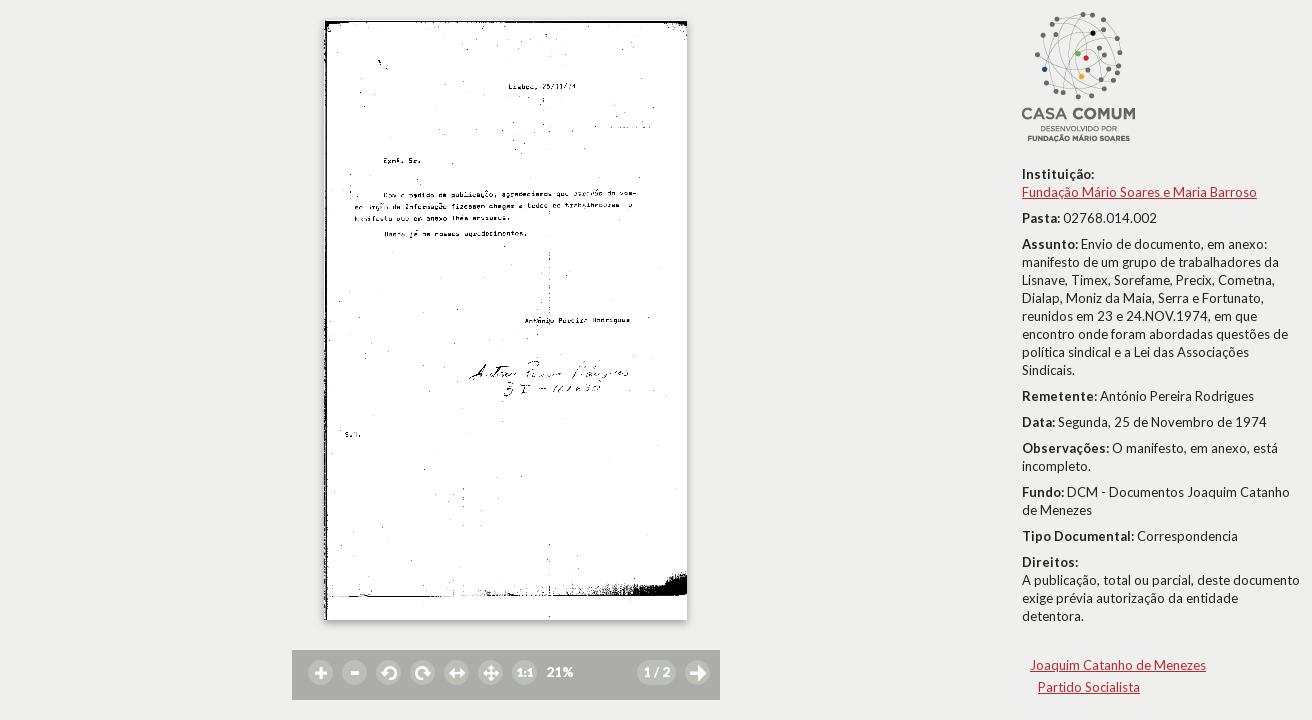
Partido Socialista (1089, 687)
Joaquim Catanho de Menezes (1118, 665)
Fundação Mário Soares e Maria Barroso (1139, 192)
